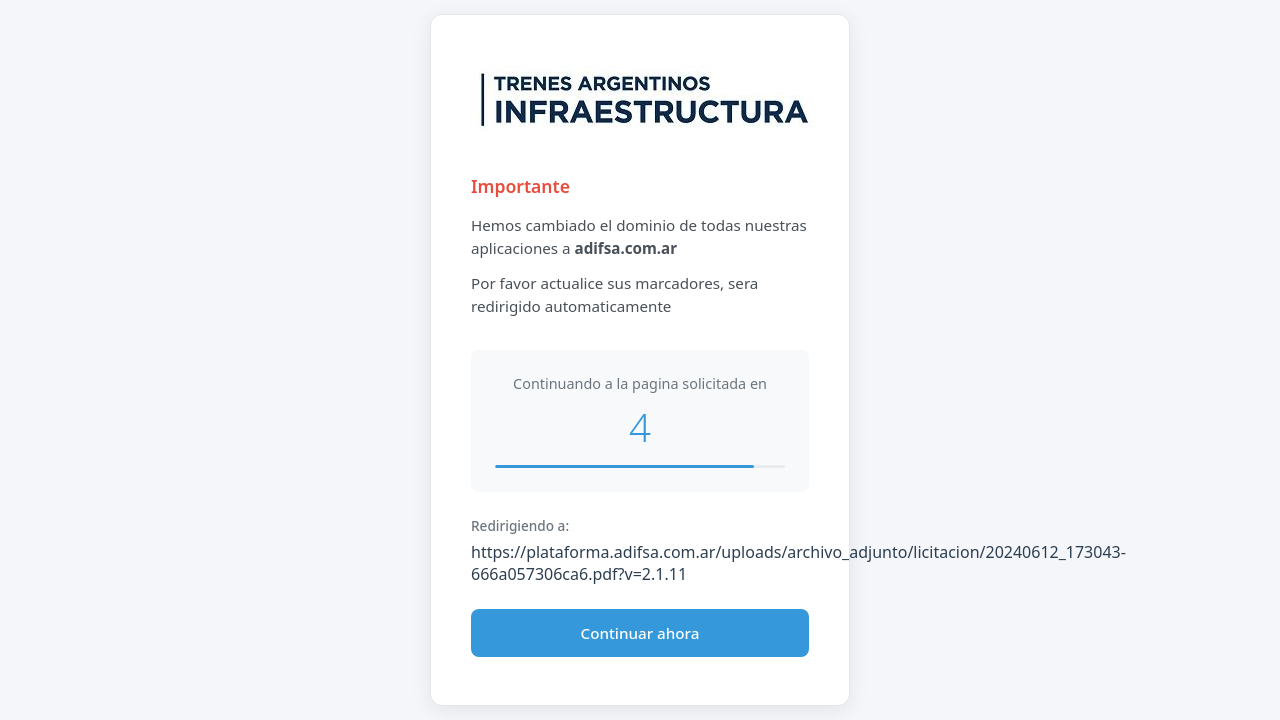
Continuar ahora (640, 633)
